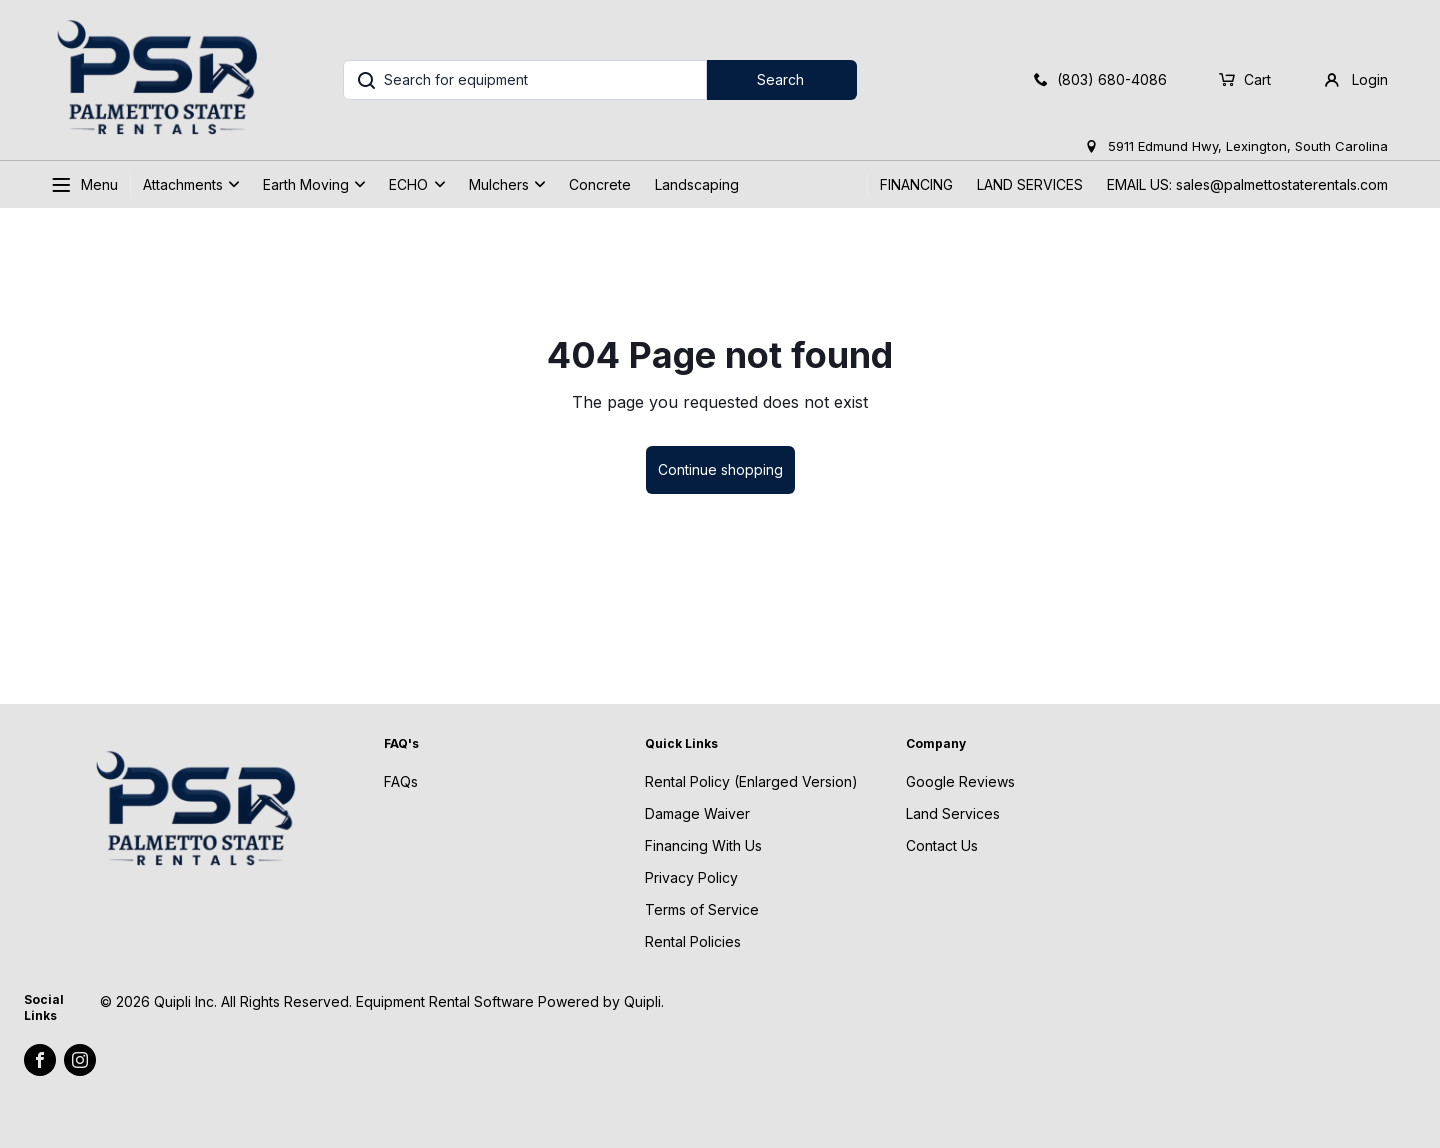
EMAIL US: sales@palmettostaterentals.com (1247, 184)
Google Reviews (960, 781)
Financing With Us (703, 845)
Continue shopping (720, 469)
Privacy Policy (691, 877)
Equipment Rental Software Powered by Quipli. (510, 1001)
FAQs (401, 781)
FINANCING (916, 184)
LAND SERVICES (1030, 184)
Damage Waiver (697, 813)
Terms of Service (702, 909)
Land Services (953, 813)
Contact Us (942, 845)
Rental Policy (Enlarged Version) (751, 781)
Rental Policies (693, 941)
